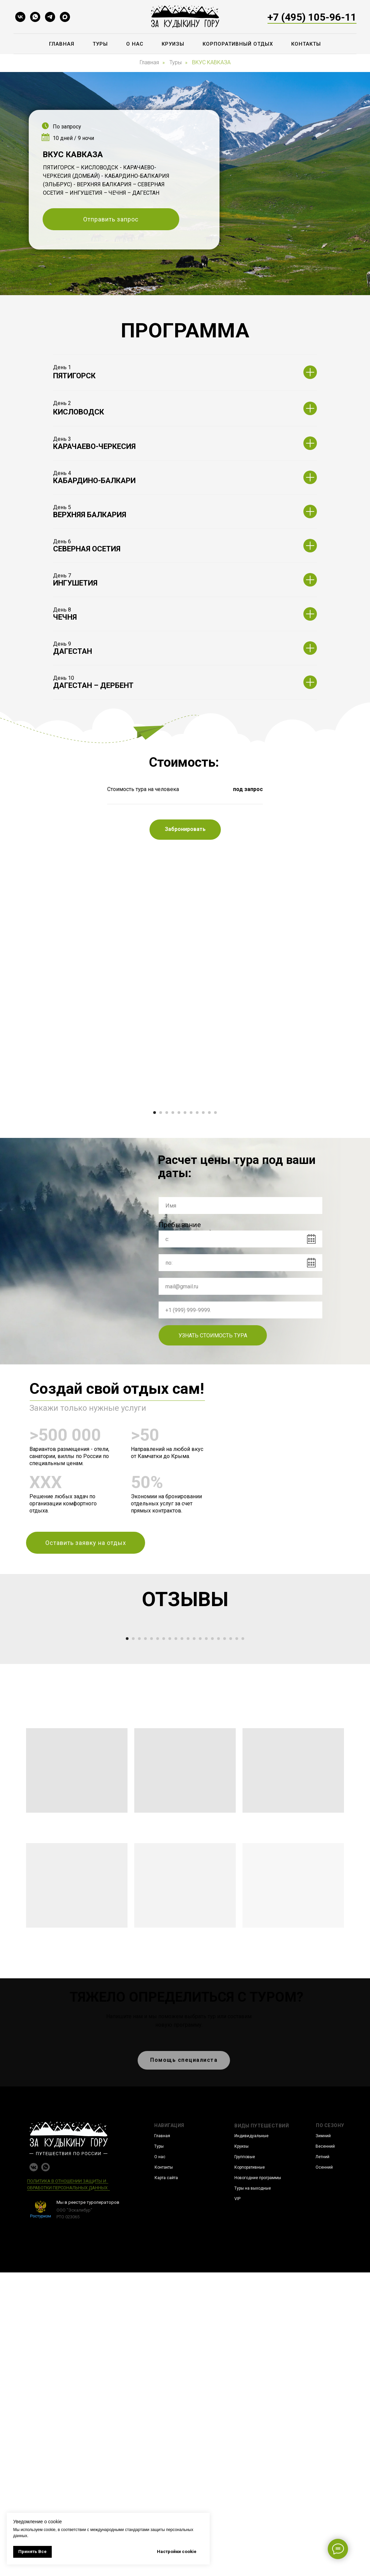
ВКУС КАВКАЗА (211, 62)
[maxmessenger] (65, 17)
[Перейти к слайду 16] (218, 1942)
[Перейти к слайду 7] (191, 1263)
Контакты (306, 44)
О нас (134, 44)
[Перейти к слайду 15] (212, 1942)
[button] (111, 219)
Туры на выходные (252, 2491)
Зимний (323, 2439)
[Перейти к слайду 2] (160, 1263)
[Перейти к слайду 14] (206, 1942)
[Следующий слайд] (317, 1178)
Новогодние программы (257, 2481)
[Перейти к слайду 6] (185, 1263)
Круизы (173, 44)
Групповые (244, 2460)
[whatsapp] (35, 17)
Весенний (325, 2450)
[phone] (240, 1461)
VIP (237, 2502)
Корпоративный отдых (238, 44)
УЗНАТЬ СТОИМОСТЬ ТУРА (213, 1486)
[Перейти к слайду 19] (236, 1942)
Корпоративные (249, 2470)
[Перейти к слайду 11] (215, 1263)
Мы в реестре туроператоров (87, 2505)
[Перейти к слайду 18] (230, 1942)
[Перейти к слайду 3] (166, 1263)
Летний (322, 2460)
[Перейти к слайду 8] (197, 1263)
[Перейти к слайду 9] (203, 1263)
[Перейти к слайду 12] (194, 1942)
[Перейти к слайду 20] (242, 1942)
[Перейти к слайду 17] (224, 1942)
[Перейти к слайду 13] (200, 1942)
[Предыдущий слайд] (53, 1178)
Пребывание (180, 1376)
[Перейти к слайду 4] (172, 1263)
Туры (100, 44)
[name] (240, 1356)
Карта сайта (166, 2481)
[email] (240, 1437)
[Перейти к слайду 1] (154, 1263)
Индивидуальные (251, 2439)
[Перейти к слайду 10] (209, 1263)
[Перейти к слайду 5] (179, 1263)
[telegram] (50, 17)
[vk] (20, 17)
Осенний (324, 2470)
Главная (61, 44)
